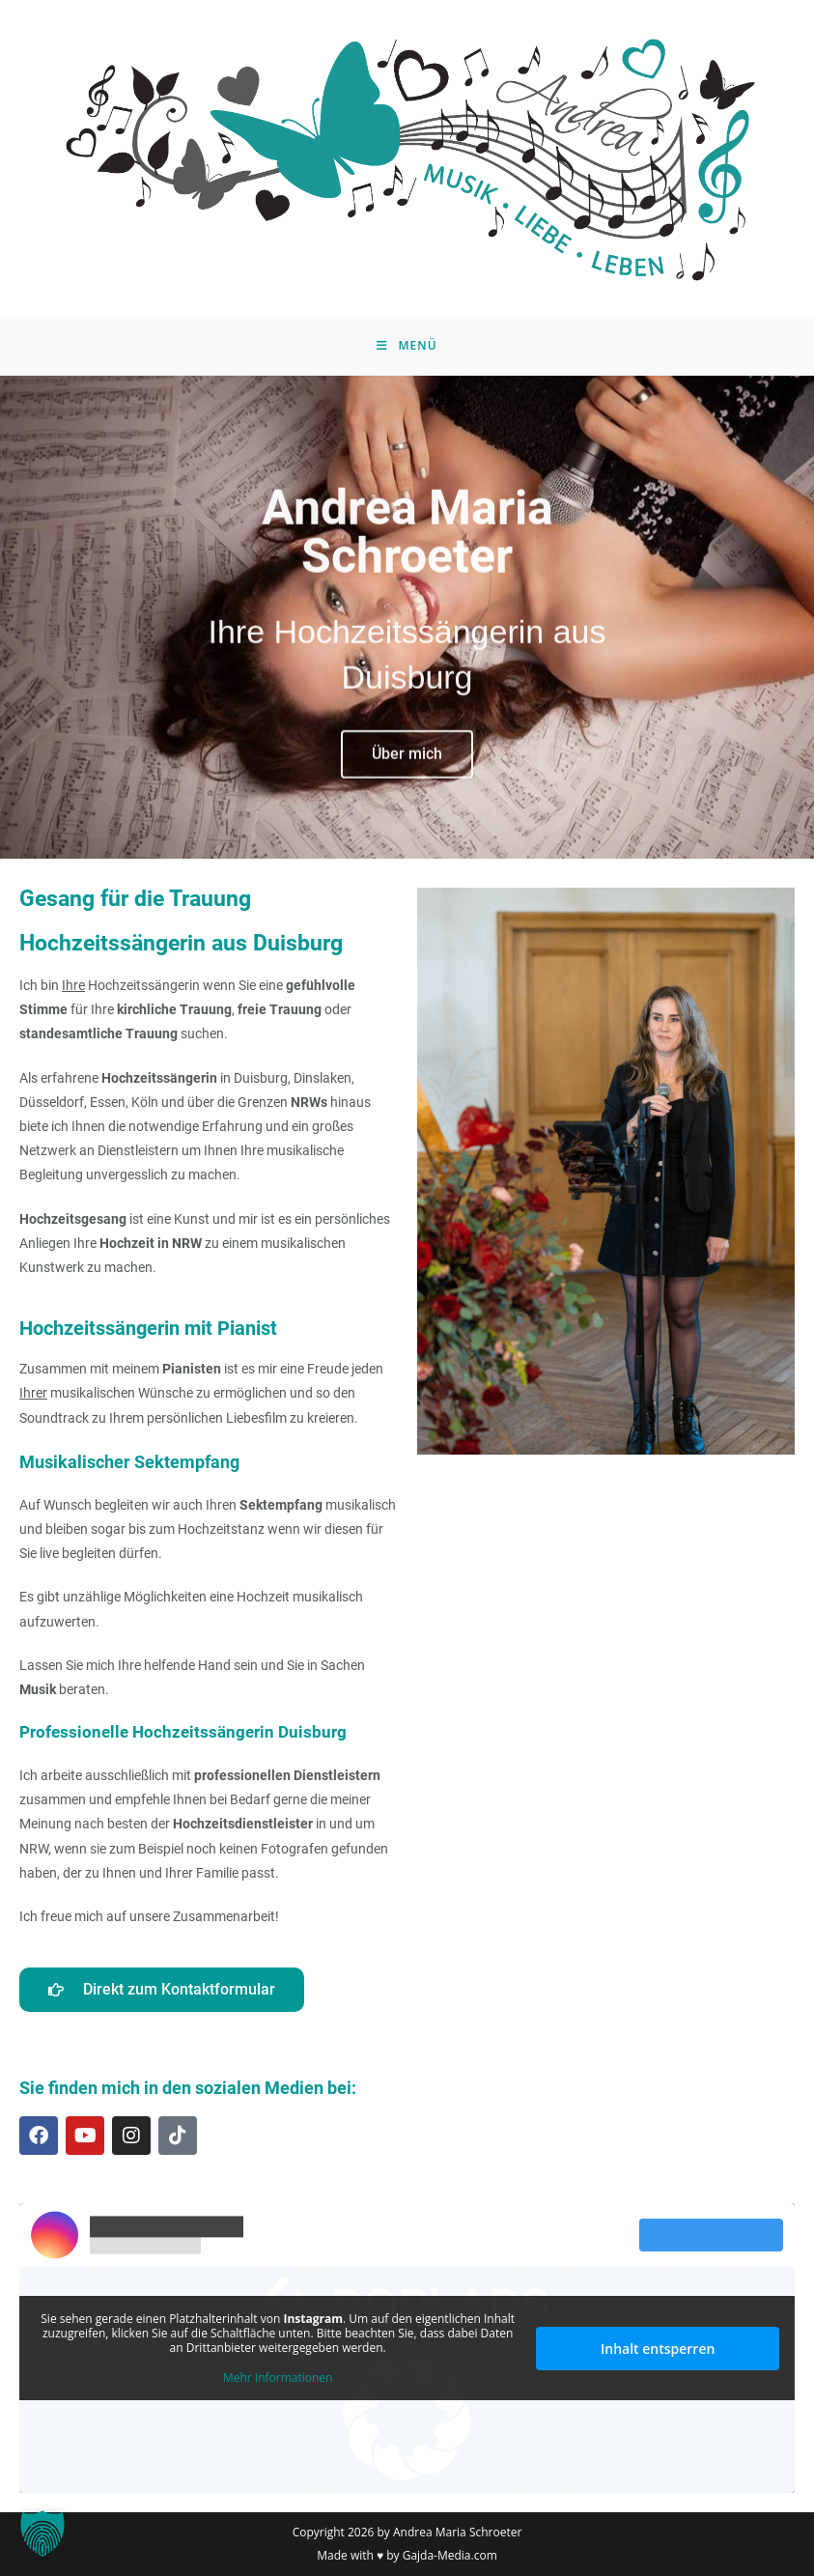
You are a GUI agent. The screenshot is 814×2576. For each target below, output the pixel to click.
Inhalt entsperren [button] (658, 2348)
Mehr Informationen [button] (278, 2377)
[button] (42, 2533)
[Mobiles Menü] (406, 346)
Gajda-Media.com (450, 2555)
